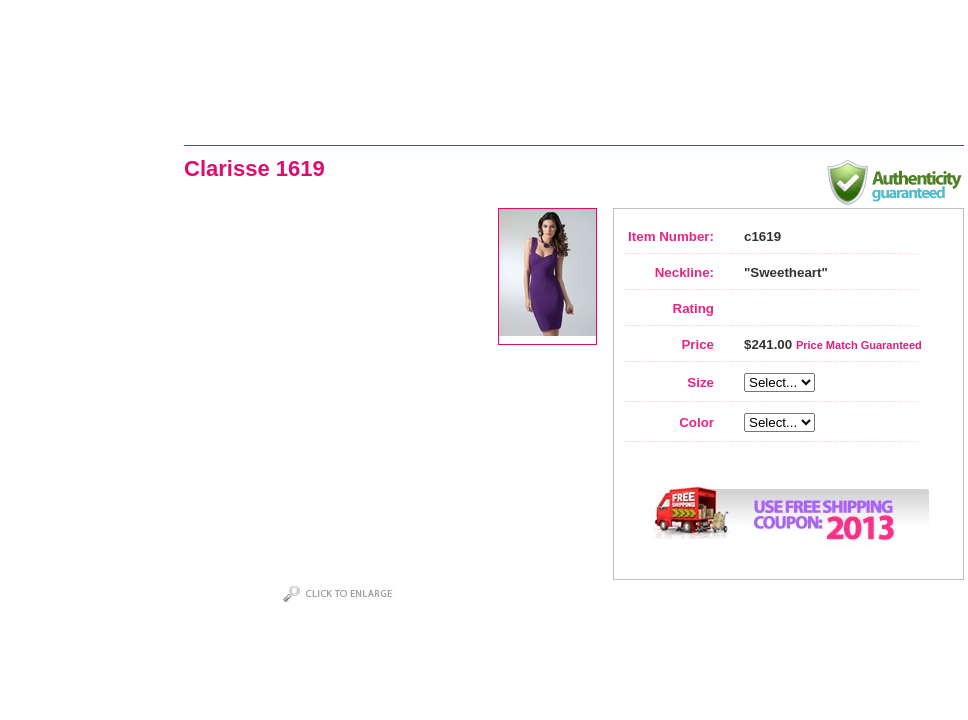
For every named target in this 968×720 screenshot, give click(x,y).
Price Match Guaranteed (859, 345)
